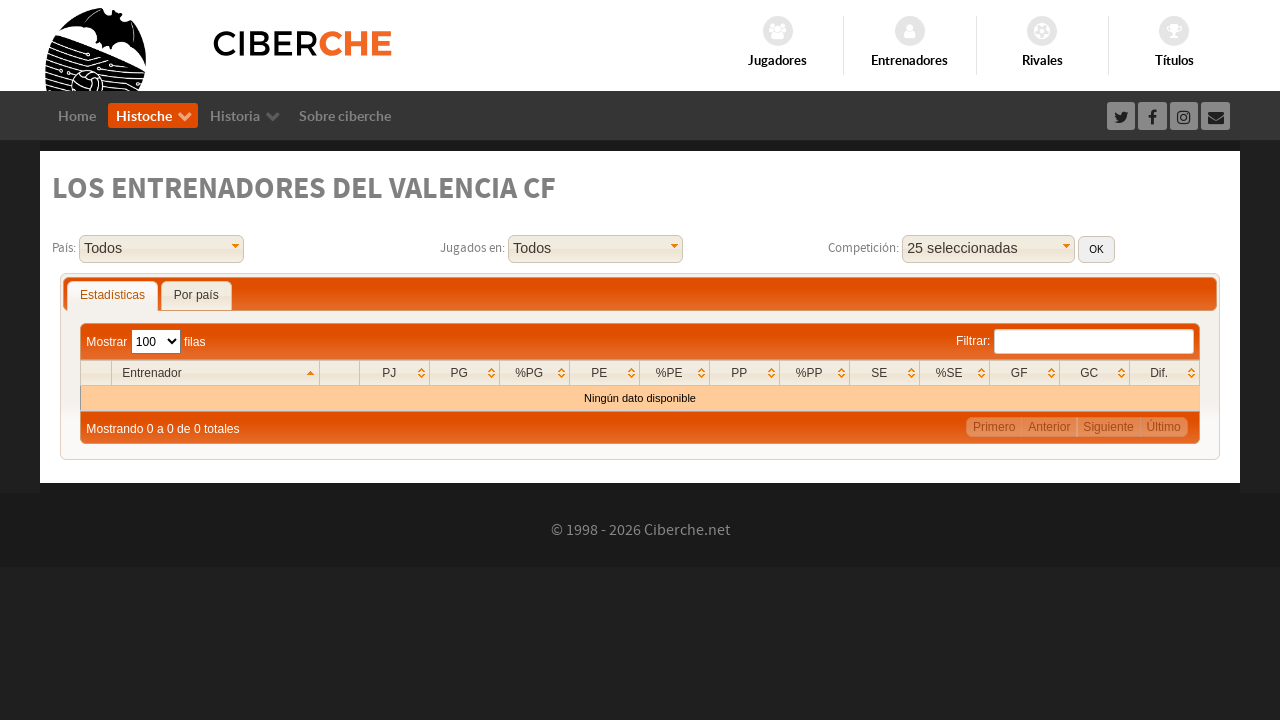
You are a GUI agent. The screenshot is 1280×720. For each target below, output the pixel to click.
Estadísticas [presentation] (112, 295)
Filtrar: (1075, 341)
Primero (994, 427)
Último (1164, 427)
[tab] (112, 296)
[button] (1096, 249)
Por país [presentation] (196, 295)
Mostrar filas (145, 342)
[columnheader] (215, 373)
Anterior (1049, 427)
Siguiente (1108, 427)
